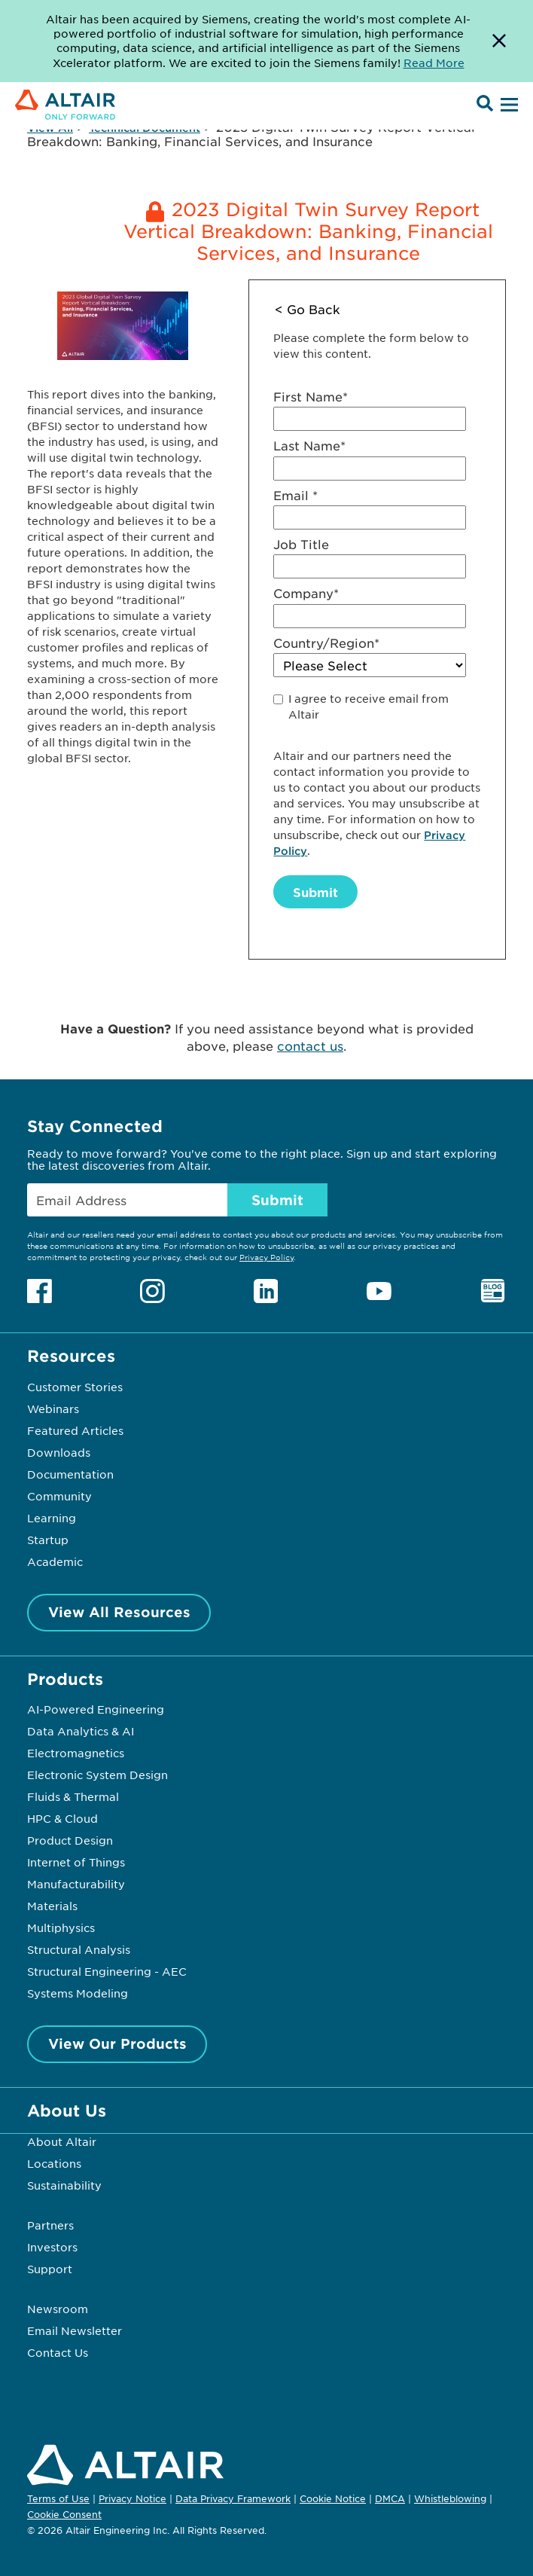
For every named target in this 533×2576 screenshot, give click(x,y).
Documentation (70, 1474)
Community (59, 1496)
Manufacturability (76, 1884)
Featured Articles (75, 1430)
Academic (55, 1561)
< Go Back (307, 308)
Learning (51, 1518)
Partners (50, 2225)
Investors (52, 2247)
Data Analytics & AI (80, 1731)
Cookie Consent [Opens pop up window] (64, 2515)
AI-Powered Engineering (95, 1709)
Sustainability (64, 2185)
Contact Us (57, 2352)
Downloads (58, 1452)
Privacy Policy (266, 1257)
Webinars (53, 1408)
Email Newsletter (74, 2330)
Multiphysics (61, 1927)
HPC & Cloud (62, 1818)
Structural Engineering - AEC (107, 1971)
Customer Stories (75, 1386)
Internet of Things (76, 1862)
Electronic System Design (97, 1774)
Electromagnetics (75, 1753)
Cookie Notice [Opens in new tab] (333, 2498)
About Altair (61, 2141)
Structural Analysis (78, 1949)
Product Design (70, 1840)
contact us (310, 1045)
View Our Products (117, 2043)
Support (49, 2268)
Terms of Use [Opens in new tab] (58, 2498)
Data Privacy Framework (233, 2498)
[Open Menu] (507, 105)
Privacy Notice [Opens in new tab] (132, 2498)
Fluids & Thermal (73, 1796)
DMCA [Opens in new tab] (390, 2498)
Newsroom (57, 2308)
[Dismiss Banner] (499, 41)
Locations (54, 2163)
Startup (48, 1539)
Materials (52, 1905)
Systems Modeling (77, 1993)
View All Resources (119, 1612)
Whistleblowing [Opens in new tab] (450, 2498)
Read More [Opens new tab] (434, 62)
